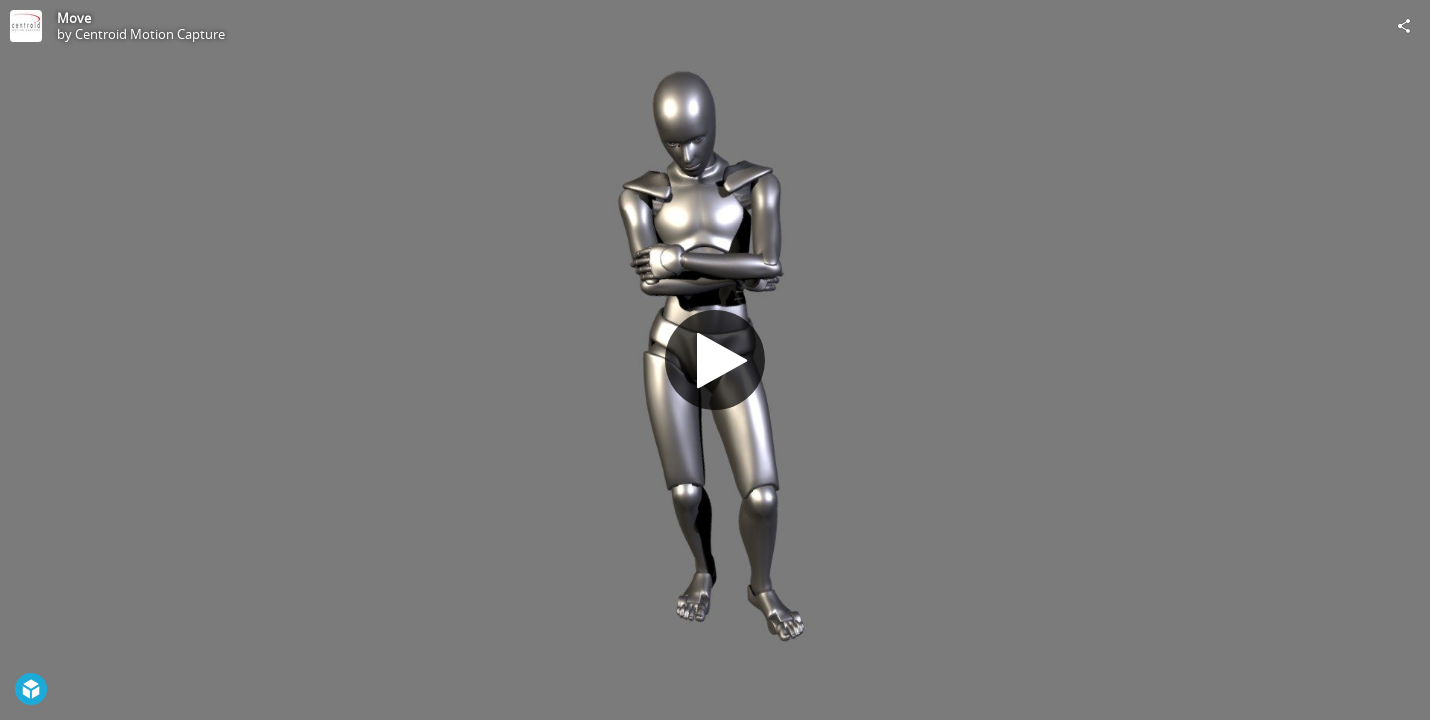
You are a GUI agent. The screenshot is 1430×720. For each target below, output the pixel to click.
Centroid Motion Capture (150, 34)
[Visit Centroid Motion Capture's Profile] (26, 26)
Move (74, 18)
